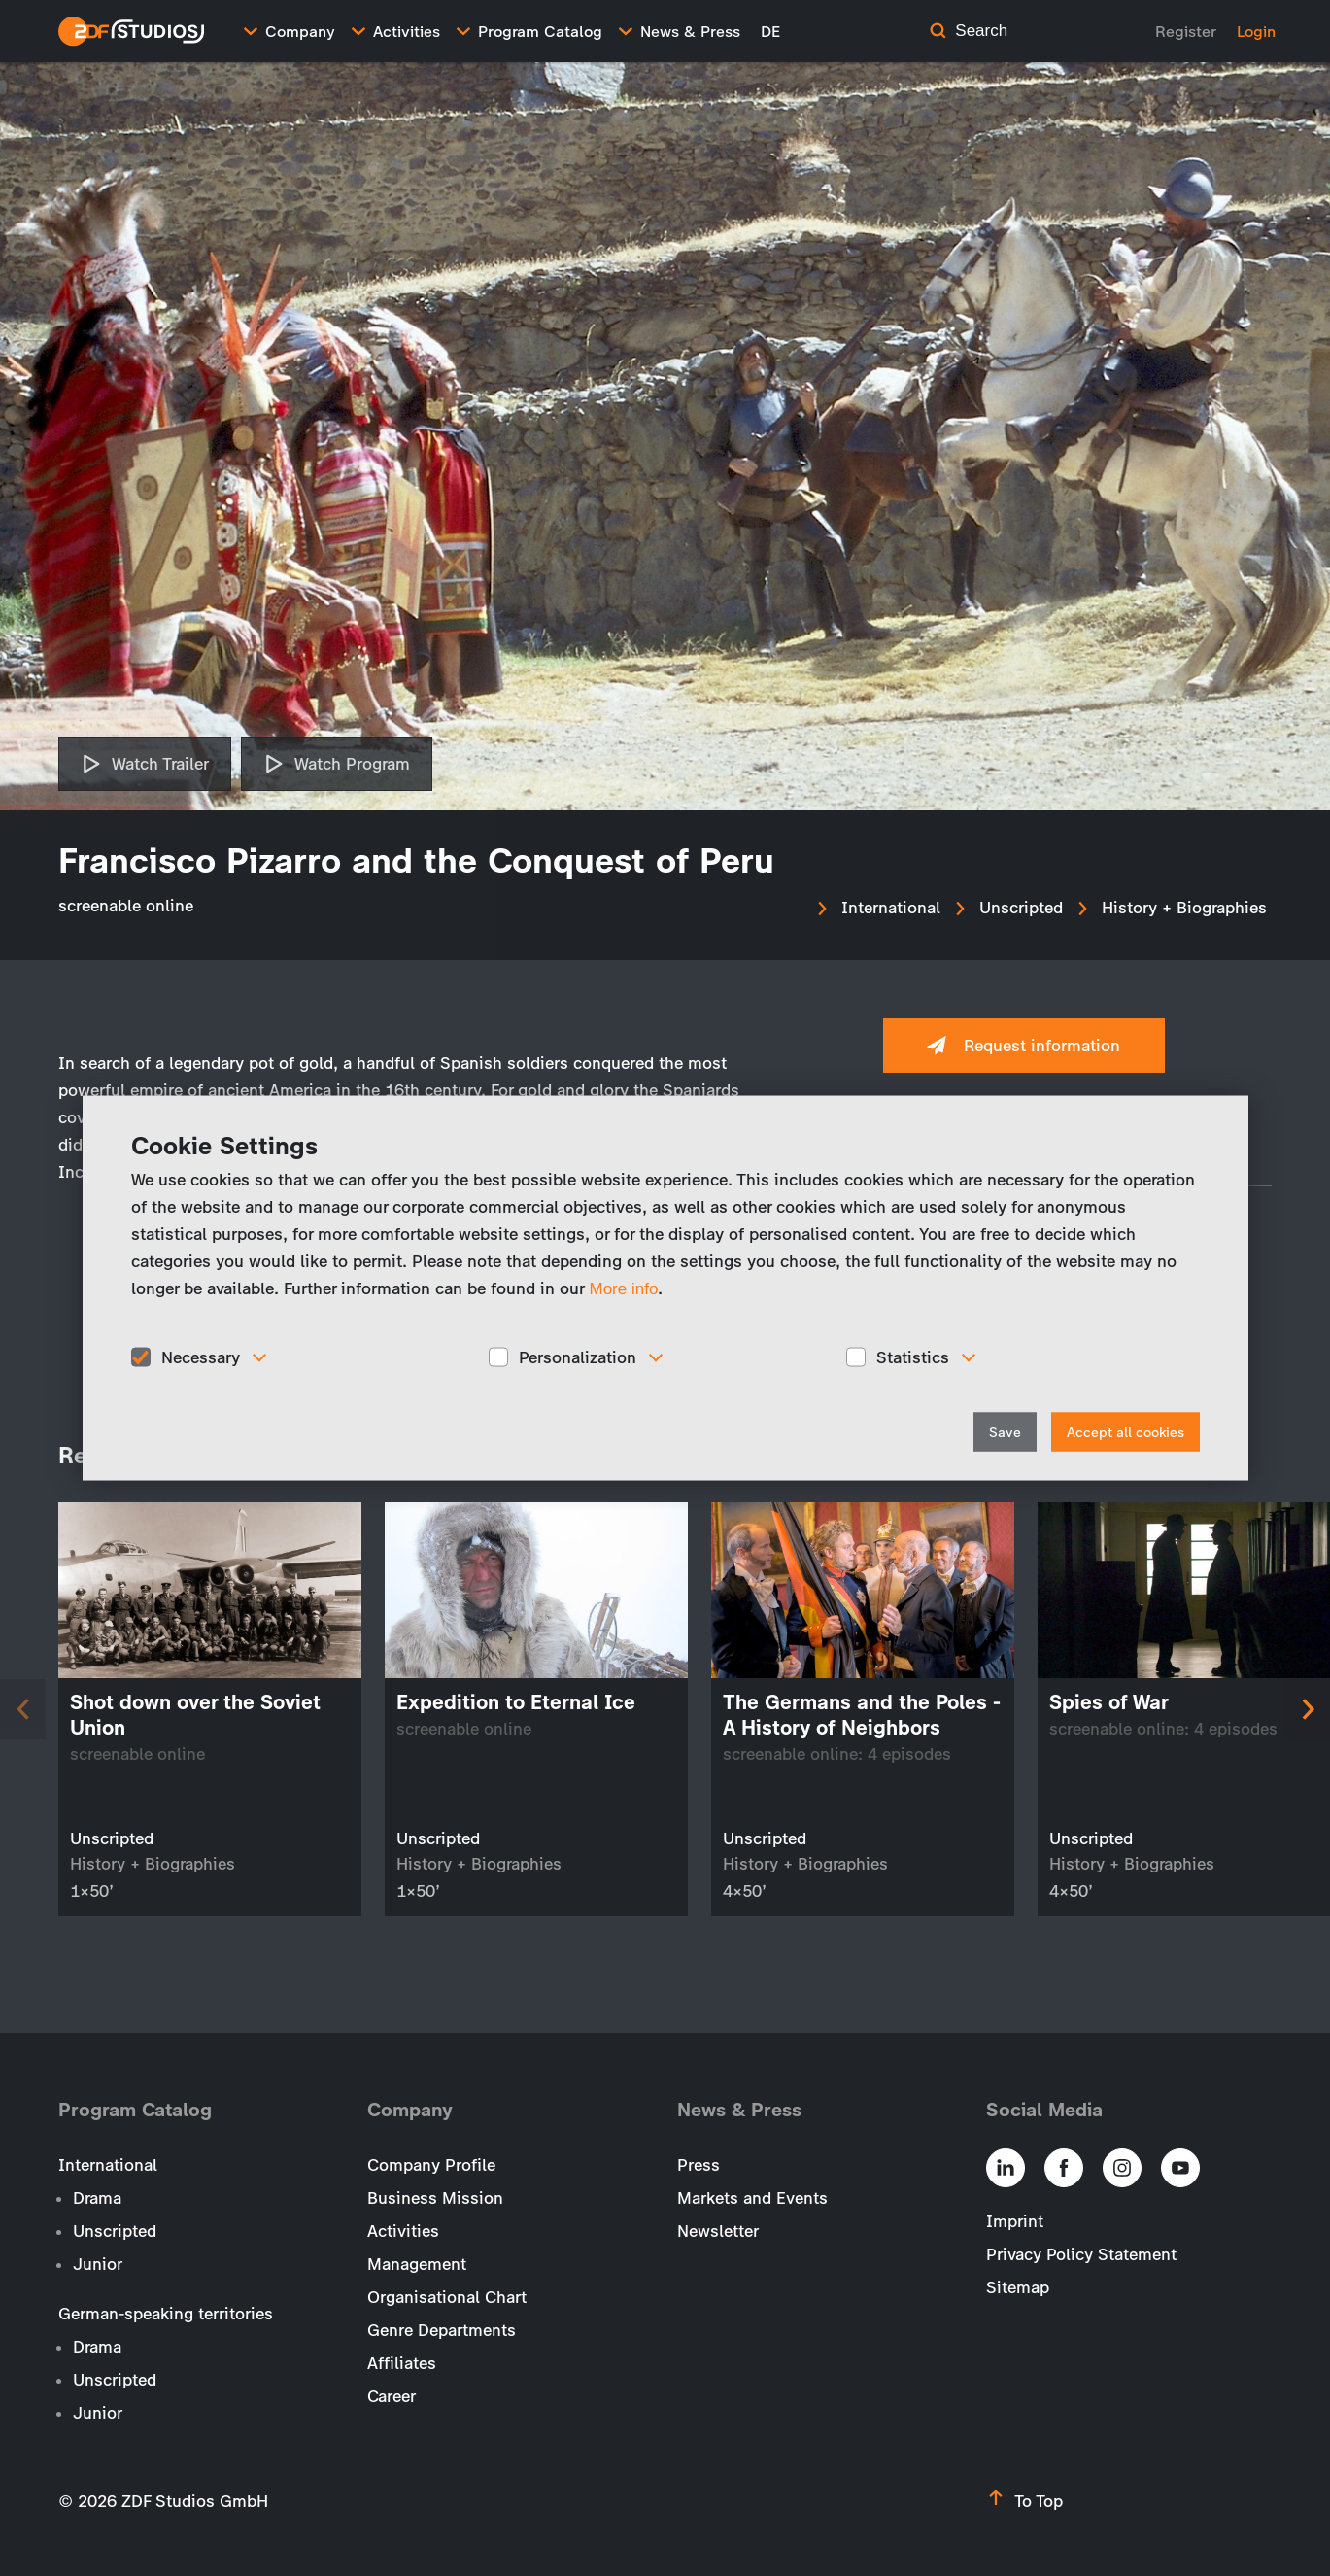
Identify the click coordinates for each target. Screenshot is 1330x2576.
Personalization (577, 1356)
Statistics (912, 1356)
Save (1005, 1433)
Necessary (200, 1356)
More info (624, 1288)
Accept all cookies (1125, 1433)
